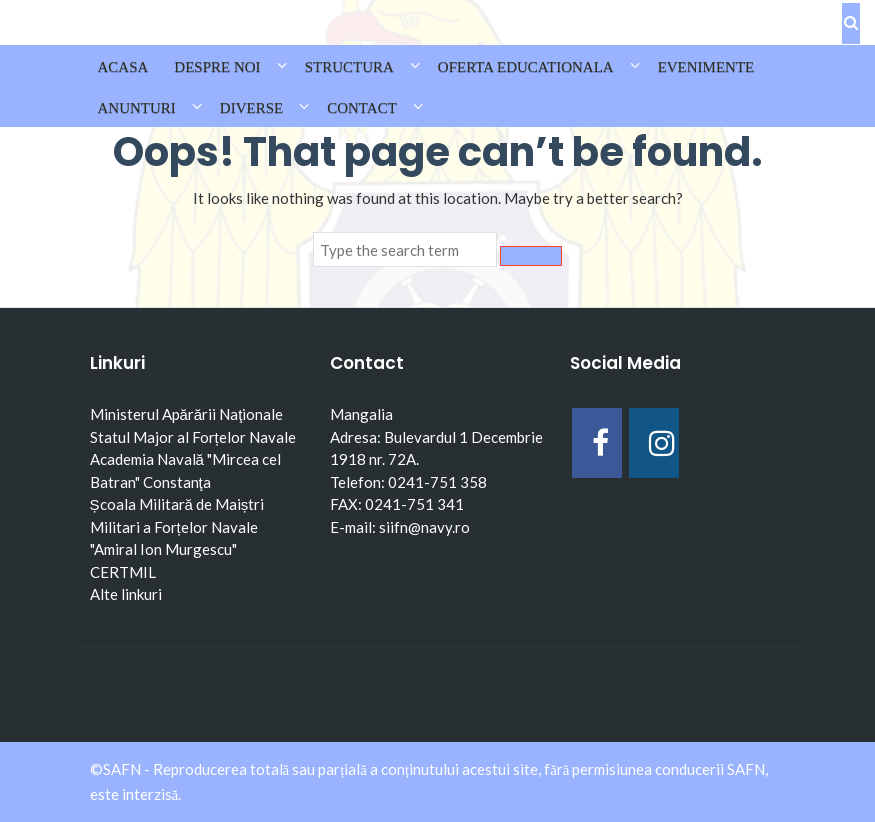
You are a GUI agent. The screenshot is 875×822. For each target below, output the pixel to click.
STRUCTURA (349, 67)
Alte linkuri (126, 594)
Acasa (123, 67)
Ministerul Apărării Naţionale (187, 414)
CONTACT (362, 108)
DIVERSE (251, 108)
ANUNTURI (137, 108)
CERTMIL (123, 572)
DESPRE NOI (217, 67)
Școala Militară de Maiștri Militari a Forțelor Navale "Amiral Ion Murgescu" (177, 526)
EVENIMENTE (706, 67)
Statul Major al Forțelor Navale (193, 437)
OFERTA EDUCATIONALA (526, 67)
